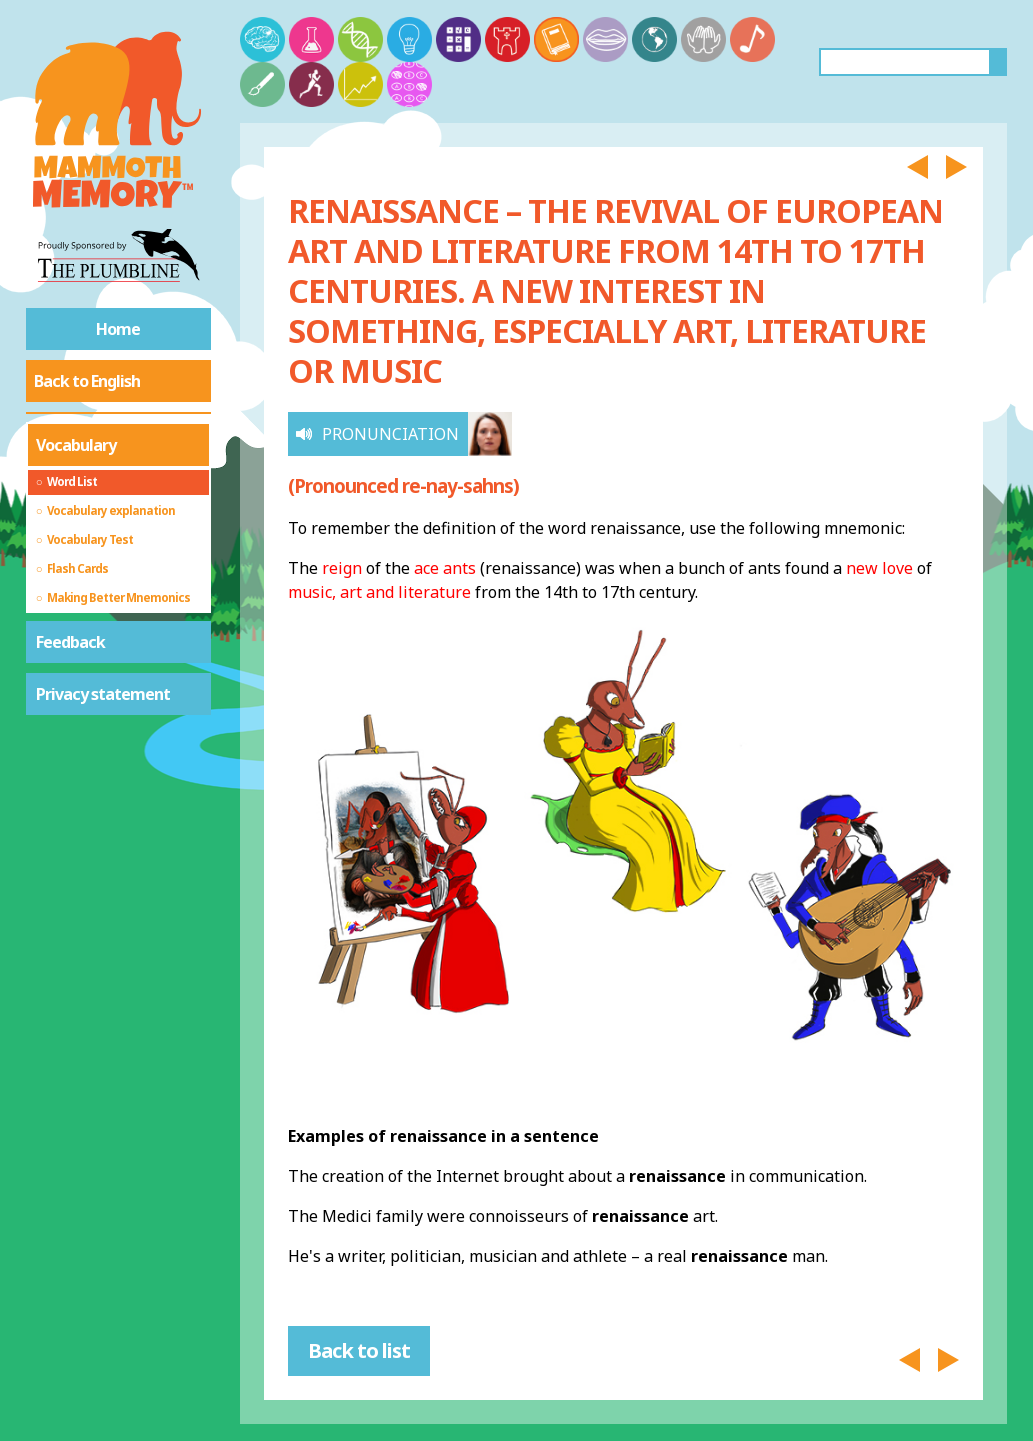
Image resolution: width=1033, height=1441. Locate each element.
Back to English (87, 381)
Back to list (359, 1350)
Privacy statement (103, 694)
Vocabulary (76, 445)
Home (118, 329)
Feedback (70, 642)
